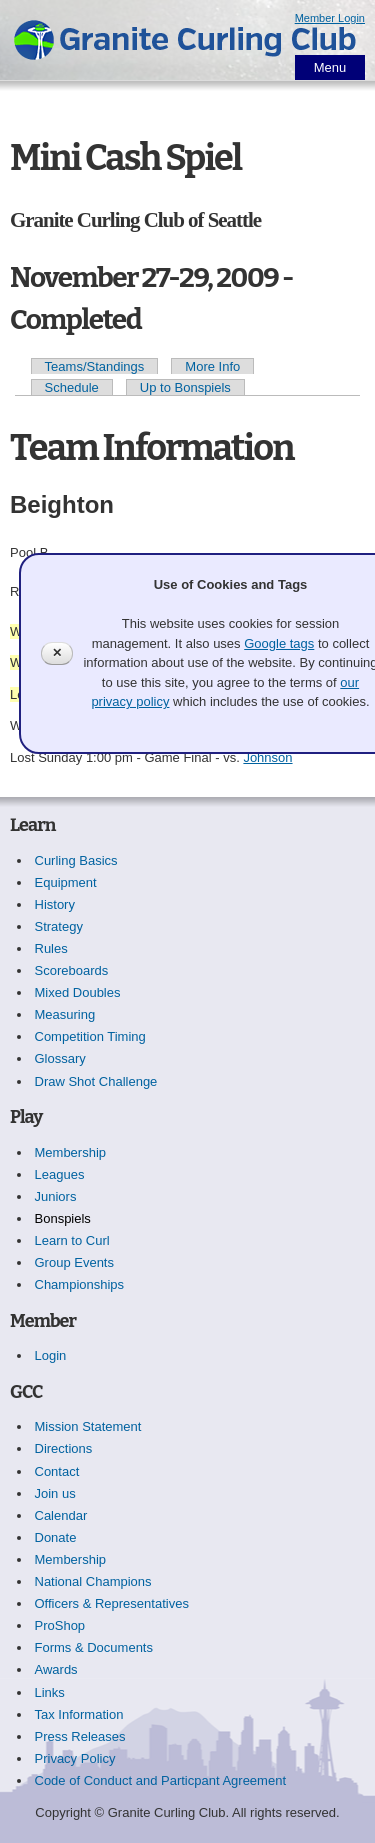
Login (51, 1355)
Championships (80, 1284)
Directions (64, 1448)
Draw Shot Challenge (96, 1081)
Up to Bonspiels (185, 387)
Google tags (279, 643)
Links (50, 1692)
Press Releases (80, 1736)
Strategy (59, 926)
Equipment (66, 882)
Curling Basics (76, 860)
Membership (71, 1152)
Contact (57, 1471)
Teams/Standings (95, 366)
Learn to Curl (72, 1240)
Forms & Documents (94, 1647)
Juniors (56, 1196)
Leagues (60, 1174)
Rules (51, 948)
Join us (55, 1493)
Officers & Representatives (112, 1603)
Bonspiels (63, 1218)
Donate (56, 1537)
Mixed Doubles (78, 992)
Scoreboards (72, 970)
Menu (330, 67)
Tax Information (79, 1714)
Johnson (267, 757)
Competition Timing (90, 1036)
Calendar (61, 1515)
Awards (56, 1669)
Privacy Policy (75, 1758)
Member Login (330, 18)
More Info (212, 366)
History (55, 904)
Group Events (75, 1262)
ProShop (60, 1625)
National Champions (93, 1581)
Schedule (72, 387)
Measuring (65, 1014)
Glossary (60, 1058)
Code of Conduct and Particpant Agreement (161, 1780)
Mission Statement (88, 1426)
